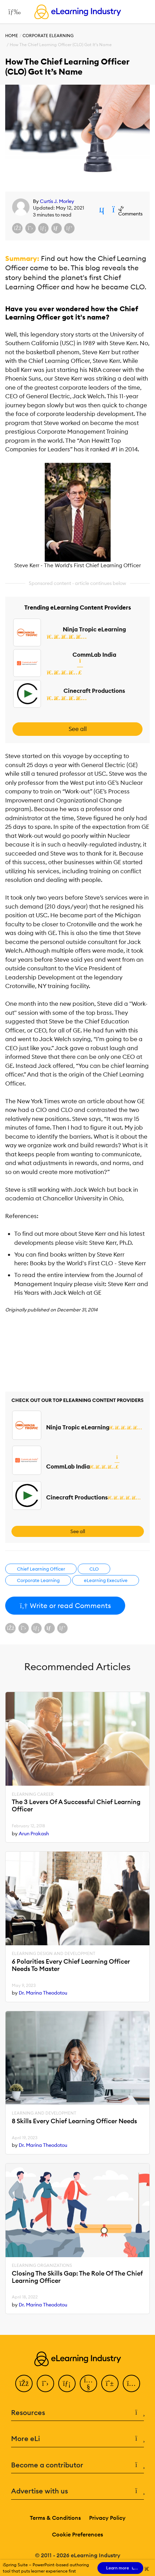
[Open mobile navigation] (12, 12)
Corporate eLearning (48, 35)
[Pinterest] (110, 2383)
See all (78, 729)
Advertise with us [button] (77, 2491)
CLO (94, 1569)
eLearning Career (33, 1794)
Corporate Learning (38, 1580)
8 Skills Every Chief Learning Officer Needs (74, 2121)
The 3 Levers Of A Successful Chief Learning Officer (76, 1806)
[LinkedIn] (67, 2383)
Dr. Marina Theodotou (43, 1993)
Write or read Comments (65, 1605)
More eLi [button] (77, 2439)
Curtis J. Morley (57, 201)
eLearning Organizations (42, 2265)
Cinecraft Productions (94, 691)
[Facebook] (24, 2383)
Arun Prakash (34, 1833)
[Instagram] (131, 2383)
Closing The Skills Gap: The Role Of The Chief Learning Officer (77, 2277)
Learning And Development (44, 2113)
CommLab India (94, 654)
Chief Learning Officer (41, 1569)
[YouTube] (88, 2383)
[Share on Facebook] (17, 228)
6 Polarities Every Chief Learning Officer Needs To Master (71, 1965)
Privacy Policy (107, 2517)
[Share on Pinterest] (69, 228)
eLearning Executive (106, 1580)
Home (11, 35)
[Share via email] (56, 228)
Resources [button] (77, 2413)
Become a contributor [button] (77, 2465)
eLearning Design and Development (53, 1953)
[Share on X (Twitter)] (30, 228)
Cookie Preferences (77, 2534)
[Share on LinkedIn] (43, 228)
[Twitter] (45, 2383)
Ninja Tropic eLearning (94, 629)
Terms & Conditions (55, 2517)
